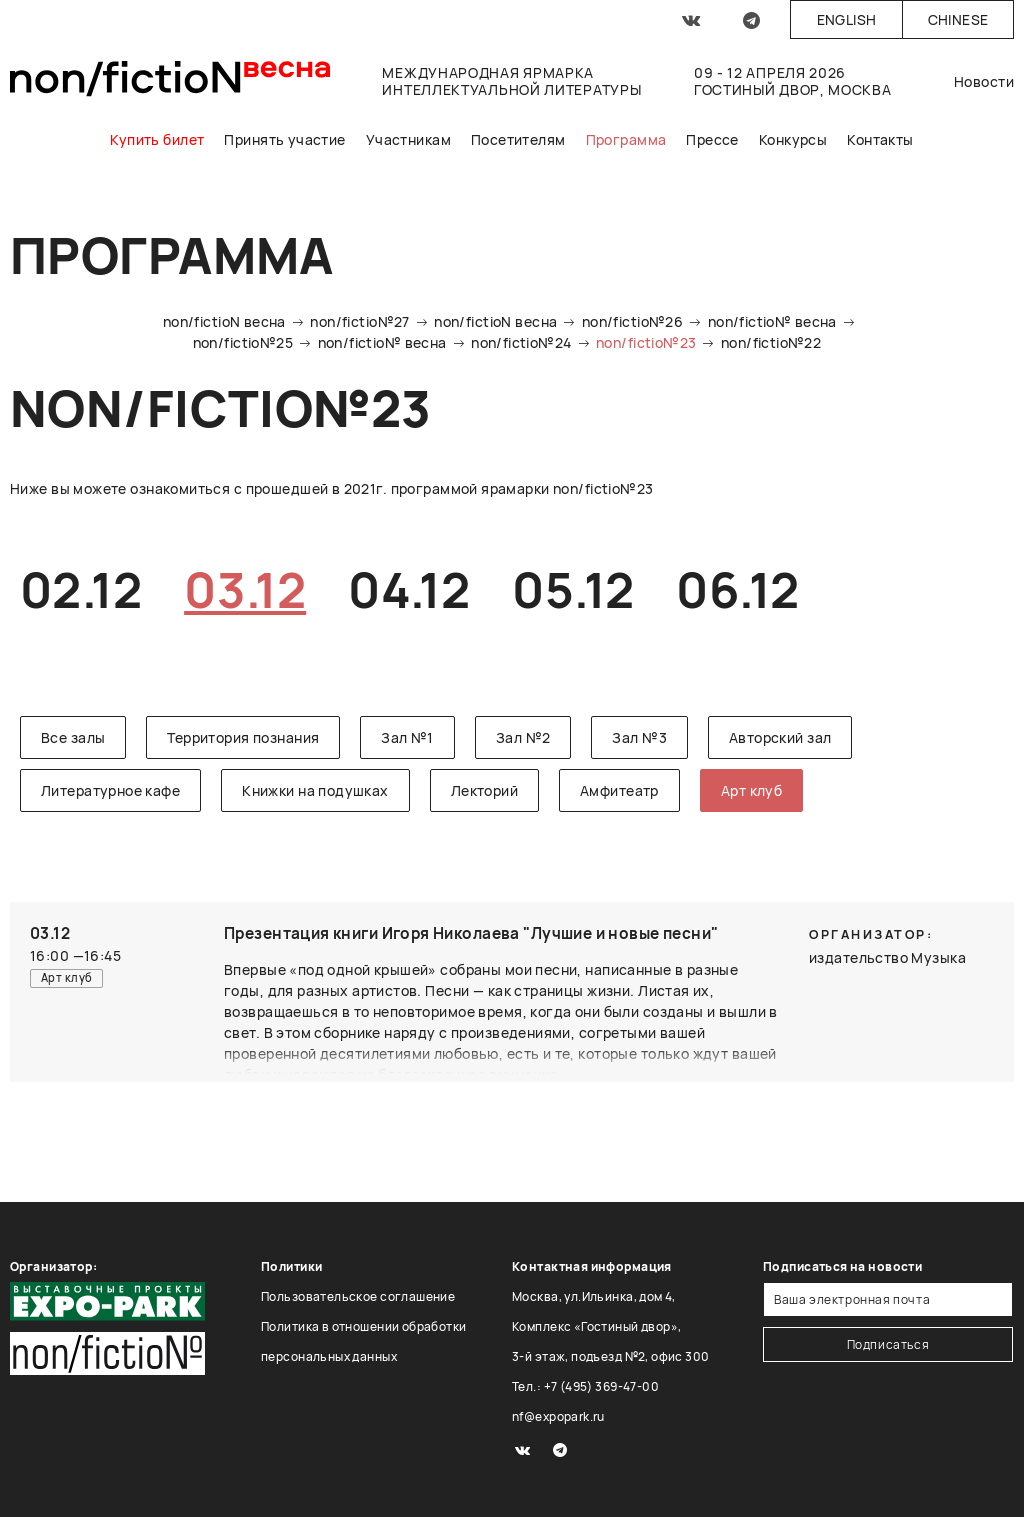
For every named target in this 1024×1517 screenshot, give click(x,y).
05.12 (573, 589)
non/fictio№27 (359, 321)
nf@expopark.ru (558, 1416)
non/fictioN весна (224, 321)
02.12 (81, 589)
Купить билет (157, 139)
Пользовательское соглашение (358, 1296)
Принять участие (284, 139)
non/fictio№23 (646, 342)
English (847, 19)
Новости (984, 81)
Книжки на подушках (315, 790)
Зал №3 (639, 737)
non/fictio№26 (632, 321)
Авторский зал (780, 737)
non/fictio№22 (771, 342)
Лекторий (484, 790)
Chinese (958, 19)
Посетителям (518, 139)
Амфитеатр (619, 790)
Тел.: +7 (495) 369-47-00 (585, 1386)
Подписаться (888, 1344)
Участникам (408, 139)
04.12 (409, 589)
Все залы (73, 737)
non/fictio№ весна (772, 321)
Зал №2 (523, 737)
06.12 (737, 589)
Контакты (880, 139)
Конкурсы (793, 139)
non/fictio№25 (243, 342)
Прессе (712, 139)
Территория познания (243, 737)
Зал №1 (407, 737)
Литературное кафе (110, 790)
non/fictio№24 (521, 342)
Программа (626, 139)
